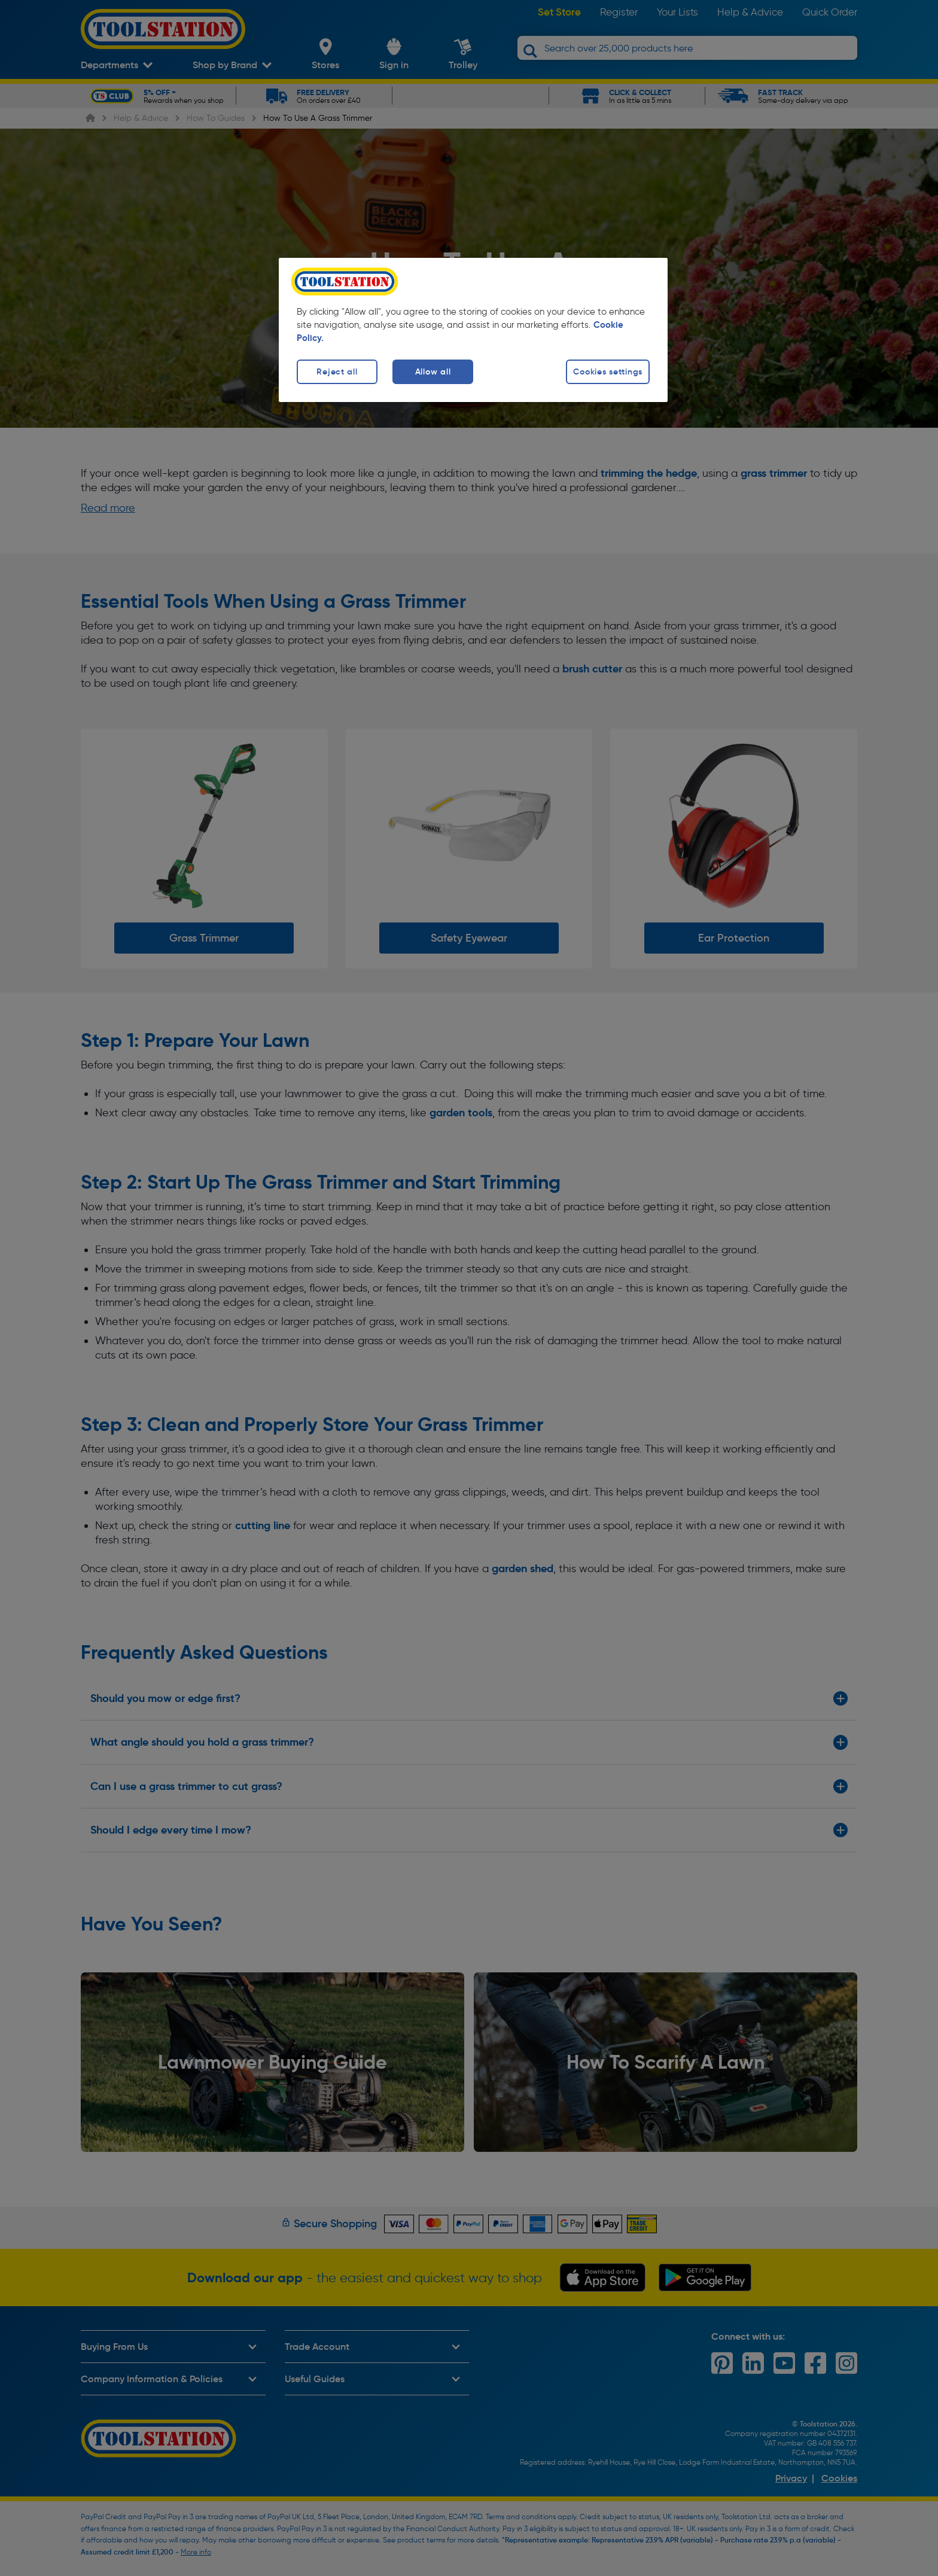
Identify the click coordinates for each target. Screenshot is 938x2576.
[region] (473, 330)
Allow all (432, 371)
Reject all (336, 371)
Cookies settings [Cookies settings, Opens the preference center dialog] (607, 371)
